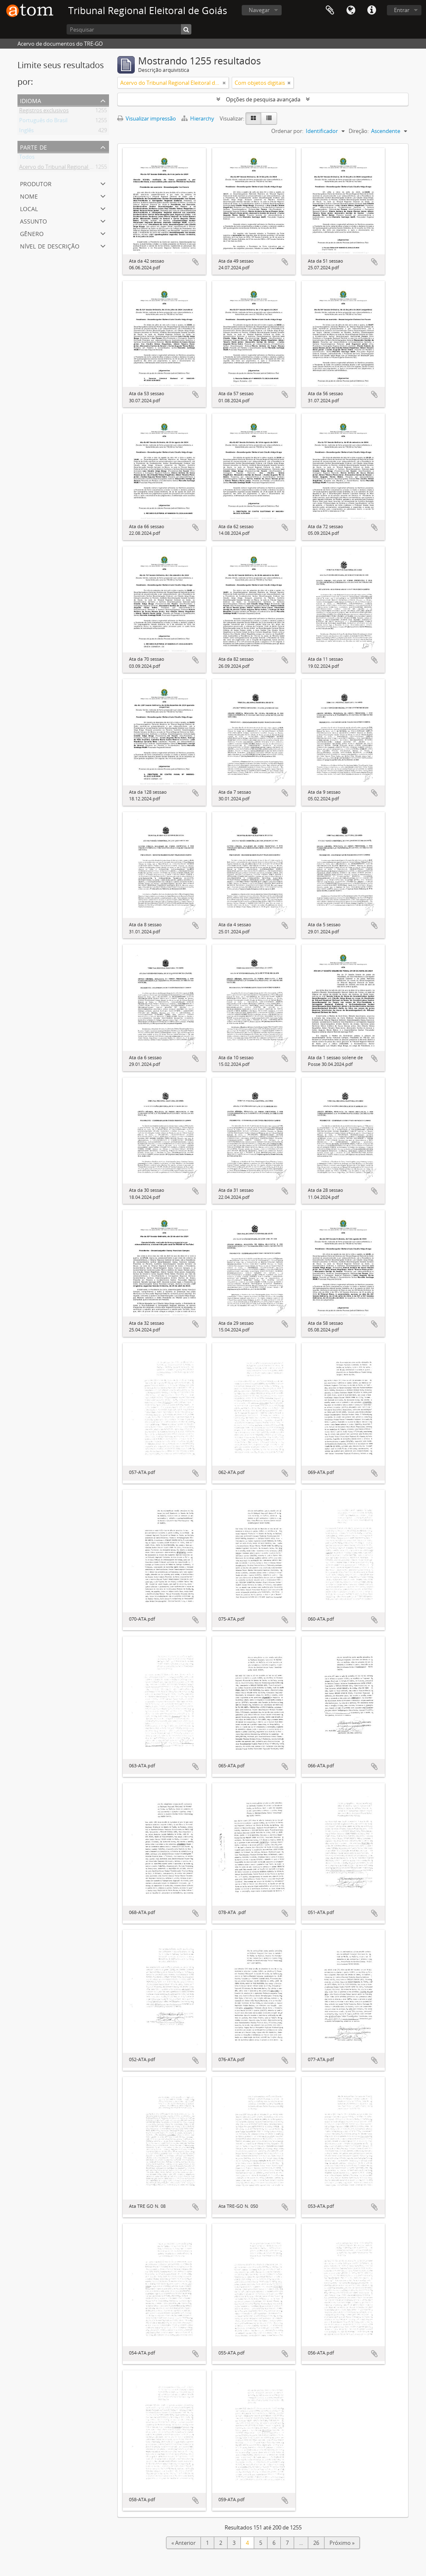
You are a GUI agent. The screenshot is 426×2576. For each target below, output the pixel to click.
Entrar (401, 10)
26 (316, 2542)
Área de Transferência (330, 10)
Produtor (36, 183)
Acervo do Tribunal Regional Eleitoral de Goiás (75, 168)
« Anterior (183, 2542)
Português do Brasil (43, 121)
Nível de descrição (49, 245)
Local (29, 208)
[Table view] (269, 118)
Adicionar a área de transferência (195, 262)
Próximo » (341, 2542)
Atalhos (371, 10)
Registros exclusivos (44, 112)
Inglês (26, 131)
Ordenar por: (287, 131)
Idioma (350, 10)
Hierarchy (198, 118)
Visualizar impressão (146, 118)
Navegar (259, 10)
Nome (29, 195)
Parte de (33, 146)
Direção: (359, 131)
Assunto (33, 220)
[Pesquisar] (129, 29)
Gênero (32, 233)
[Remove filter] (224, 83)
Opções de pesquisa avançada (263, 99)
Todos (27, 158)
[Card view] (253, 118)
